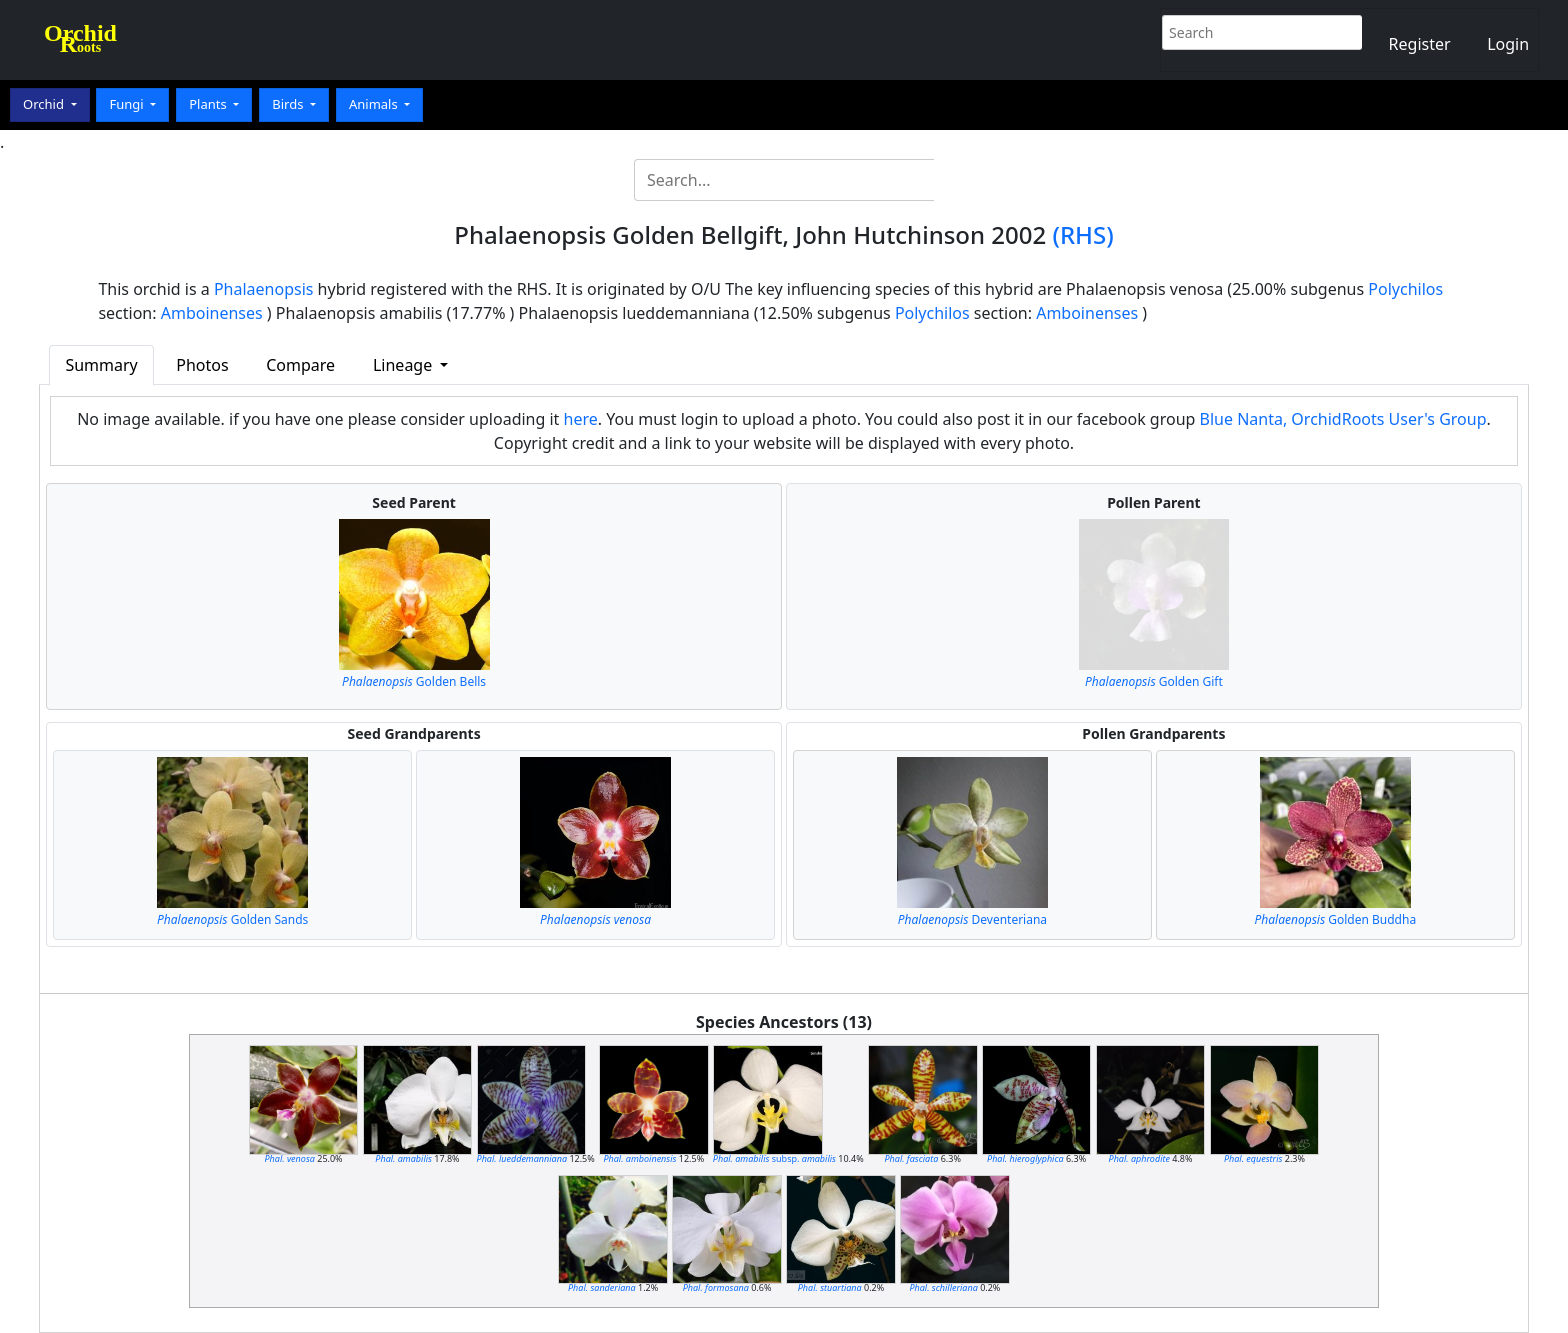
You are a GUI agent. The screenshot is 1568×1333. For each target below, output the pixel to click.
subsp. (774, 1158)
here (581, 419)
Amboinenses (212, 313)
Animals (375, 104)
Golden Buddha (1336, 919)
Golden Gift (1154, 681)
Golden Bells (414, 681)
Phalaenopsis (264, 289)
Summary (101, 365)
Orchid (45, 104)
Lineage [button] (404, 365)
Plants (209, 104)
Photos (202, 365)
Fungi (128, 104)
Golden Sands (232, 919)
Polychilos (1405, 289)
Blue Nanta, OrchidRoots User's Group (1343, 419)
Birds (289, 104)
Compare (300, 365)
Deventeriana (972, 919)
